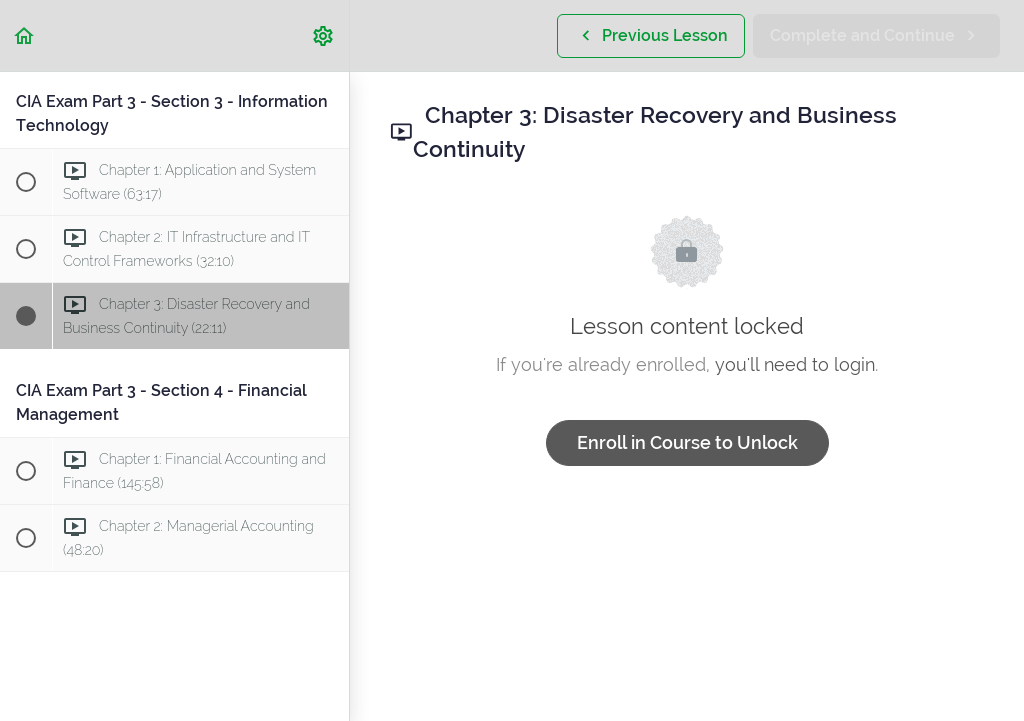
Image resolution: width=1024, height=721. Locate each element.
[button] (25, 35)
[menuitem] (324, 35)
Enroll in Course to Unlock (687, 442)
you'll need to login (795, 364)
